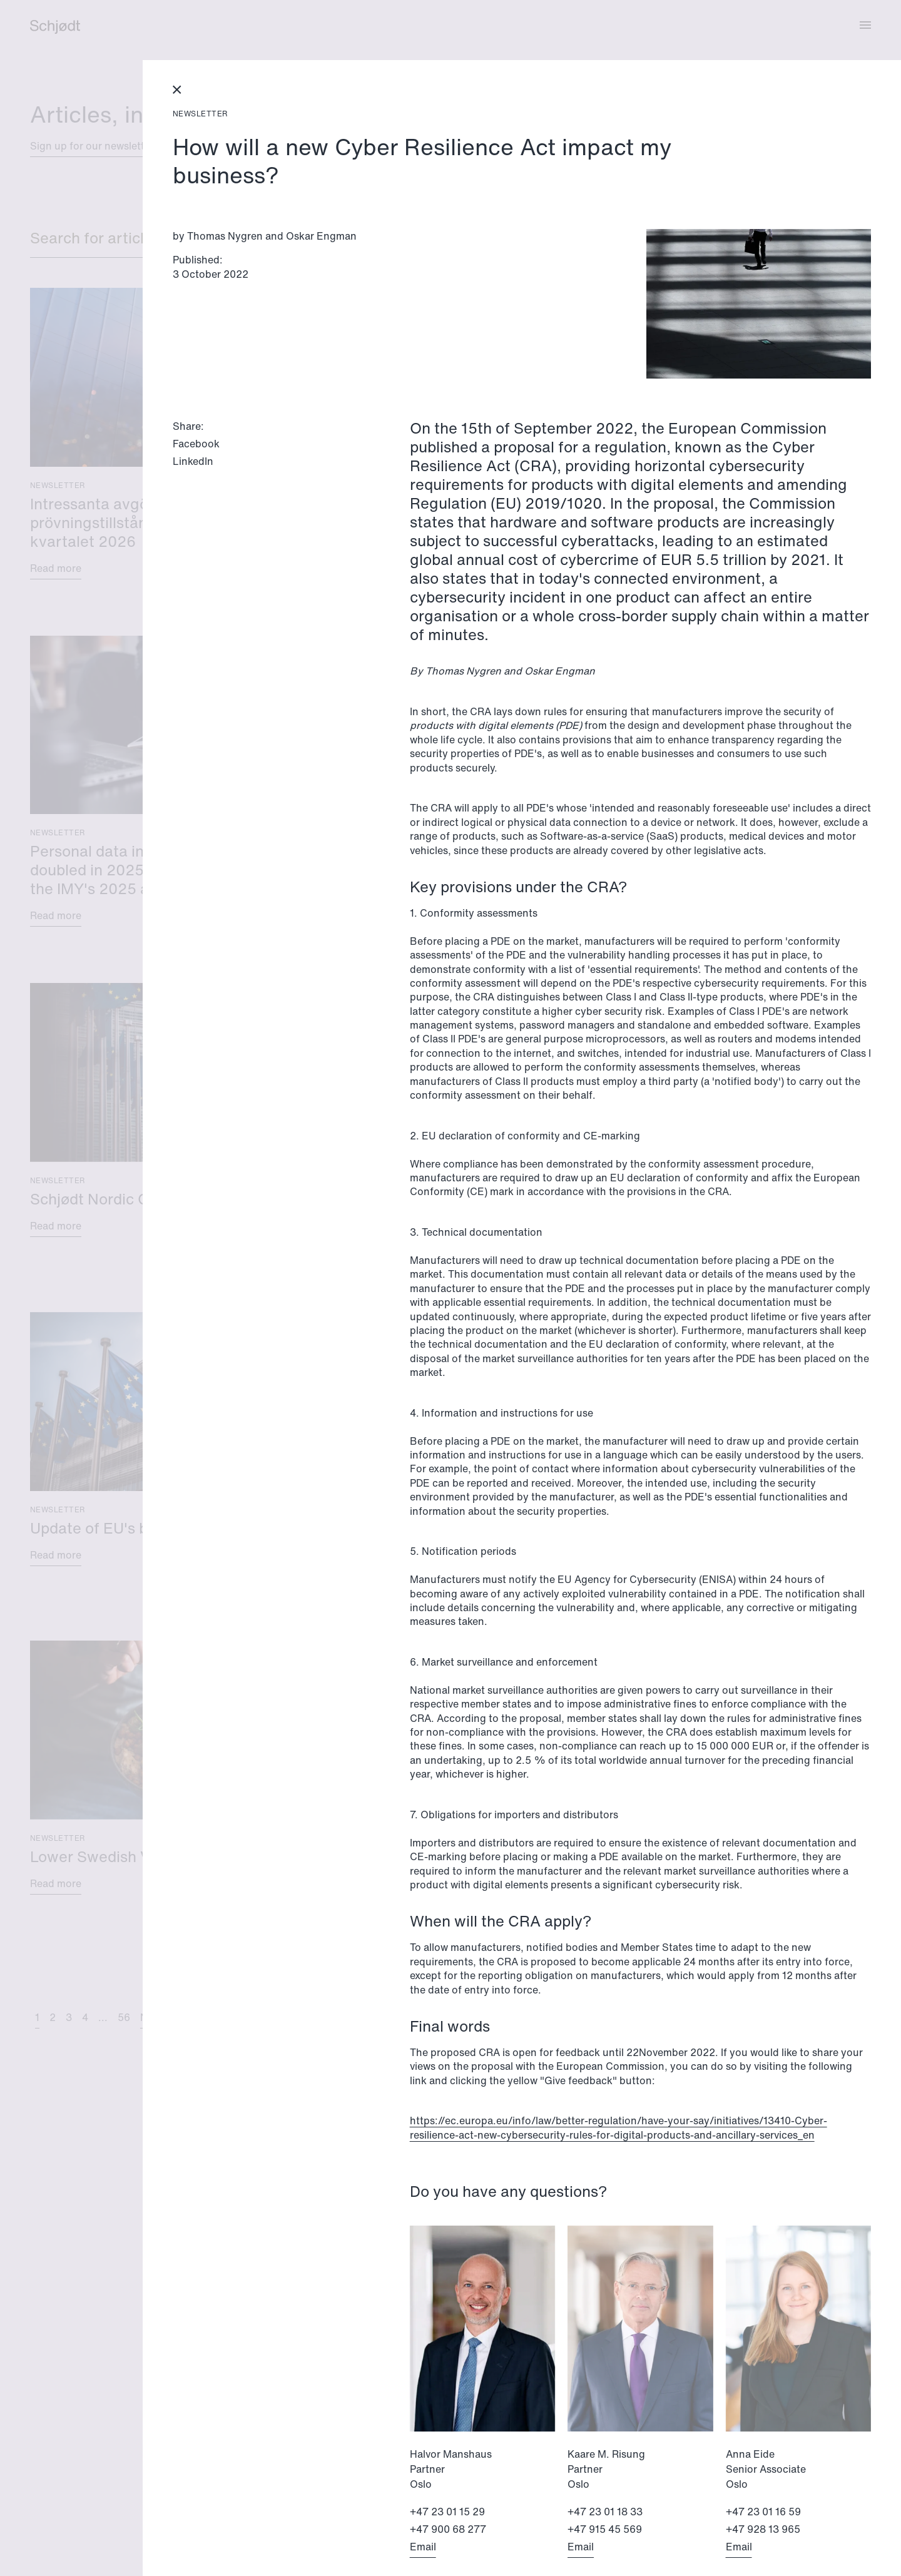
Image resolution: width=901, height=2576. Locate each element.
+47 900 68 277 (448, 2529)
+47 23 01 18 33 (605, 2511)
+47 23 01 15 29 (447, 2511)
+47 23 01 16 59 (763, 2511)
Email (423, 2546)
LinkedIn (193, 461)
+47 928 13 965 (763, 2529)
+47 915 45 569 (605, 2529)
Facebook (196, 443)
